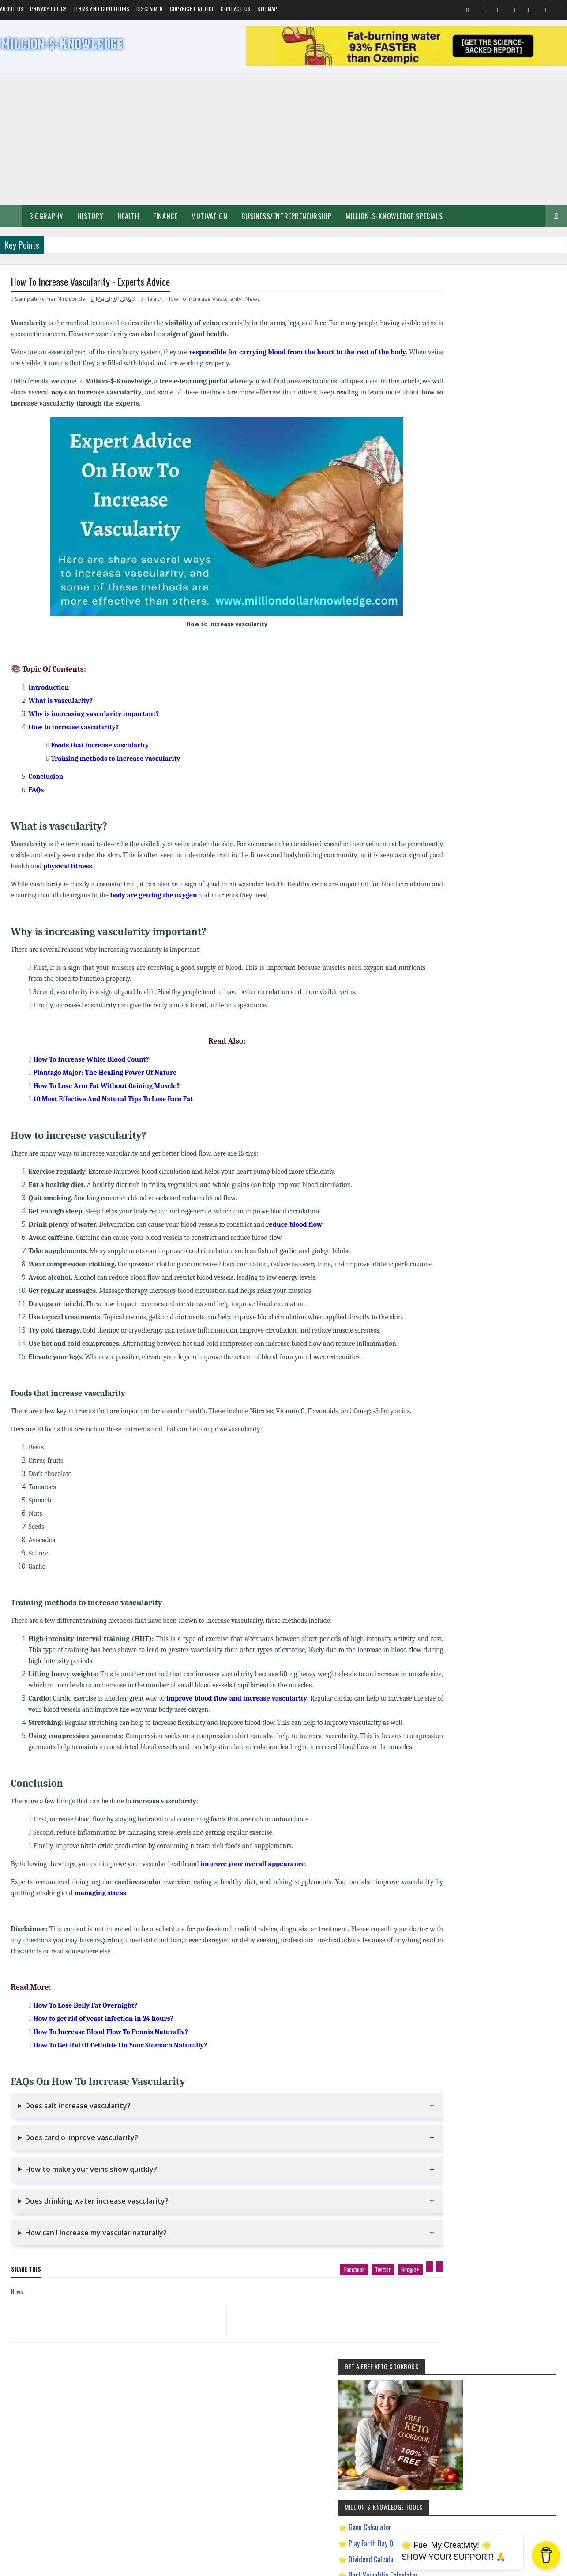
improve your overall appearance (252, 1887)
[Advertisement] (283, 139)
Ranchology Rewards (526, 1061)
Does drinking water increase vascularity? (97, 2224)
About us (11, 8)
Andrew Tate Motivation (495, 875)
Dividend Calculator (467, 477)
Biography (46, 216)
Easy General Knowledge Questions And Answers (486, 937)
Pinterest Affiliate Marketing (464, 1061)
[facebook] (322, 2292)
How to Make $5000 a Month (465, 999)
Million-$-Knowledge (71, 2564)
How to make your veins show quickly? (91, 2192)
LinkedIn (528, 1280)
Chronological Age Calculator (480, 557)
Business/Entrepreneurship (286, 216)
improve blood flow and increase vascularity (236, 1710)
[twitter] (351, 2292)
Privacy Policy (48, 8)
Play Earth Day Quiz (467, 461)
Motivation (209, 216)
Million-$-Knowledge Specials (394, 216)
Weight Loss (447, 875)
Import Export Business (459, 1014)
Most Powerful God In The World (469, 1045)
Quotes (442, 845)
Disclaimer (149, 8)
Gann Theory (448, 953)
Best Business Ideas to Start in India (473, 891)
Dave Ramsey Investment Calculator (490, 573)
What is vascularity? (61, 702)
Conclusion (46, 777)
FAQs (36, 791)
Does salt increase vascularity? (78, 2128)
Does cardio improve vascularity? (81, 2160)
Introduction (49, 688)
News (252, 300)
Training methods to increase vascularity (115, 759)
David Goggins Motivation (461, 922)
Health (128, 216)
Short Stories (530, 829)
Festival (534, 845)
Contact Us (236, 8)
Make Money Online (484, 829)
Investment (479, 860)
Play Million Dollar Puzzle (475, 509)
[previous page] (109, 2335)
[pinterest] (398, 2289)
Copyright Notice (192, 8)
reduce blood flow (294, 1225)
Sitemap (267, 8)
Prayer (509, 860)
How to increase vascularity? (74, 728)
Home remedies (498, 845)
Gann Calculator (462, 445)
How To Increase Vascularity (204, 300)
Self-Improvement (454, 814)
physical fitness (130, 867)
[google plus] (378, 2292)
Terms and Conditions (101, 8)
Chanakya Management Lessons (469, 906)
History (90, 216)
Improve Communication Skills (467, 1030)
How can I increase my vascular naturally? (96, 2256)
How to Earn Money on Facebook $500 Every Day (486, 984)
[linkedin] (408, 2289)
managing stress (142, 1916)
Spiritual (444, 829)
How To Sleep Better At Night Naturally (475, 968)
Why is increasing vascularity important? (94, 715)
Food (466, 845)
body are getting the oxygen (198, 896)
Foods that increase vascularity (100, 746)
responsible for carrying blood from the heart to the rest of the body (300, 353)
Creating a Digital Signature (479, 525)
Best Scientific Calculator (476, 493)
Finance (165, 216)
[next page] (313, 2335)
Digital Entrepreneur (520, 922)
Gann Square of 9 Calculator (479, 541)
